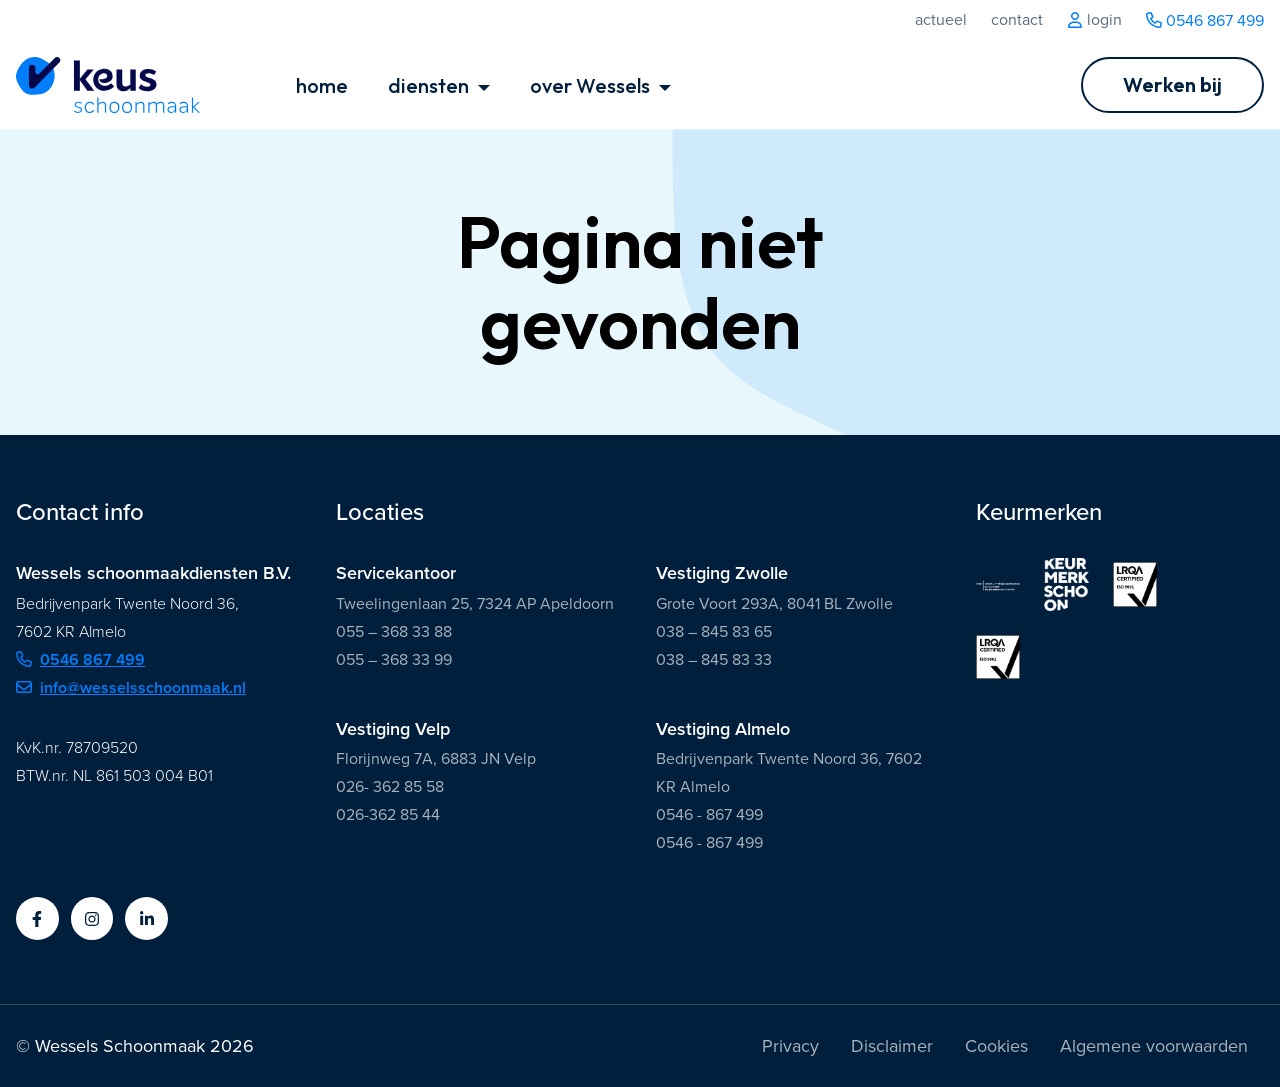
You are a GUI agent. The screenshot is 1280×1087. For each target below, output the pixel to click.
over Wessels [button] (592, 85)
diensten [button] (430, 85)
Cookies (996, 1046)
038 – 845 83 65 (714, 631)
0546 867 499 (1205, 20)
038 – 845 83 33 (714, 659)
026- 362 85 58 (390, 786)
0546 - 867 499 (709, 814)
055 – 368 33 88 (394, 631)
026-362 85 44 (388, 814)
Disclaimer (892, 1046)
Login (1094, 20)
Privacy (790, 1046)
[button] (37, 918)
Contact (1017, 20)
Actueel (941, 20)
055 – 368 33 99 (394, 659)
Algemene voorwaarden (1154, 1046)
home (322, 85)
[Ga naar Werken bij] (1172, 85)
